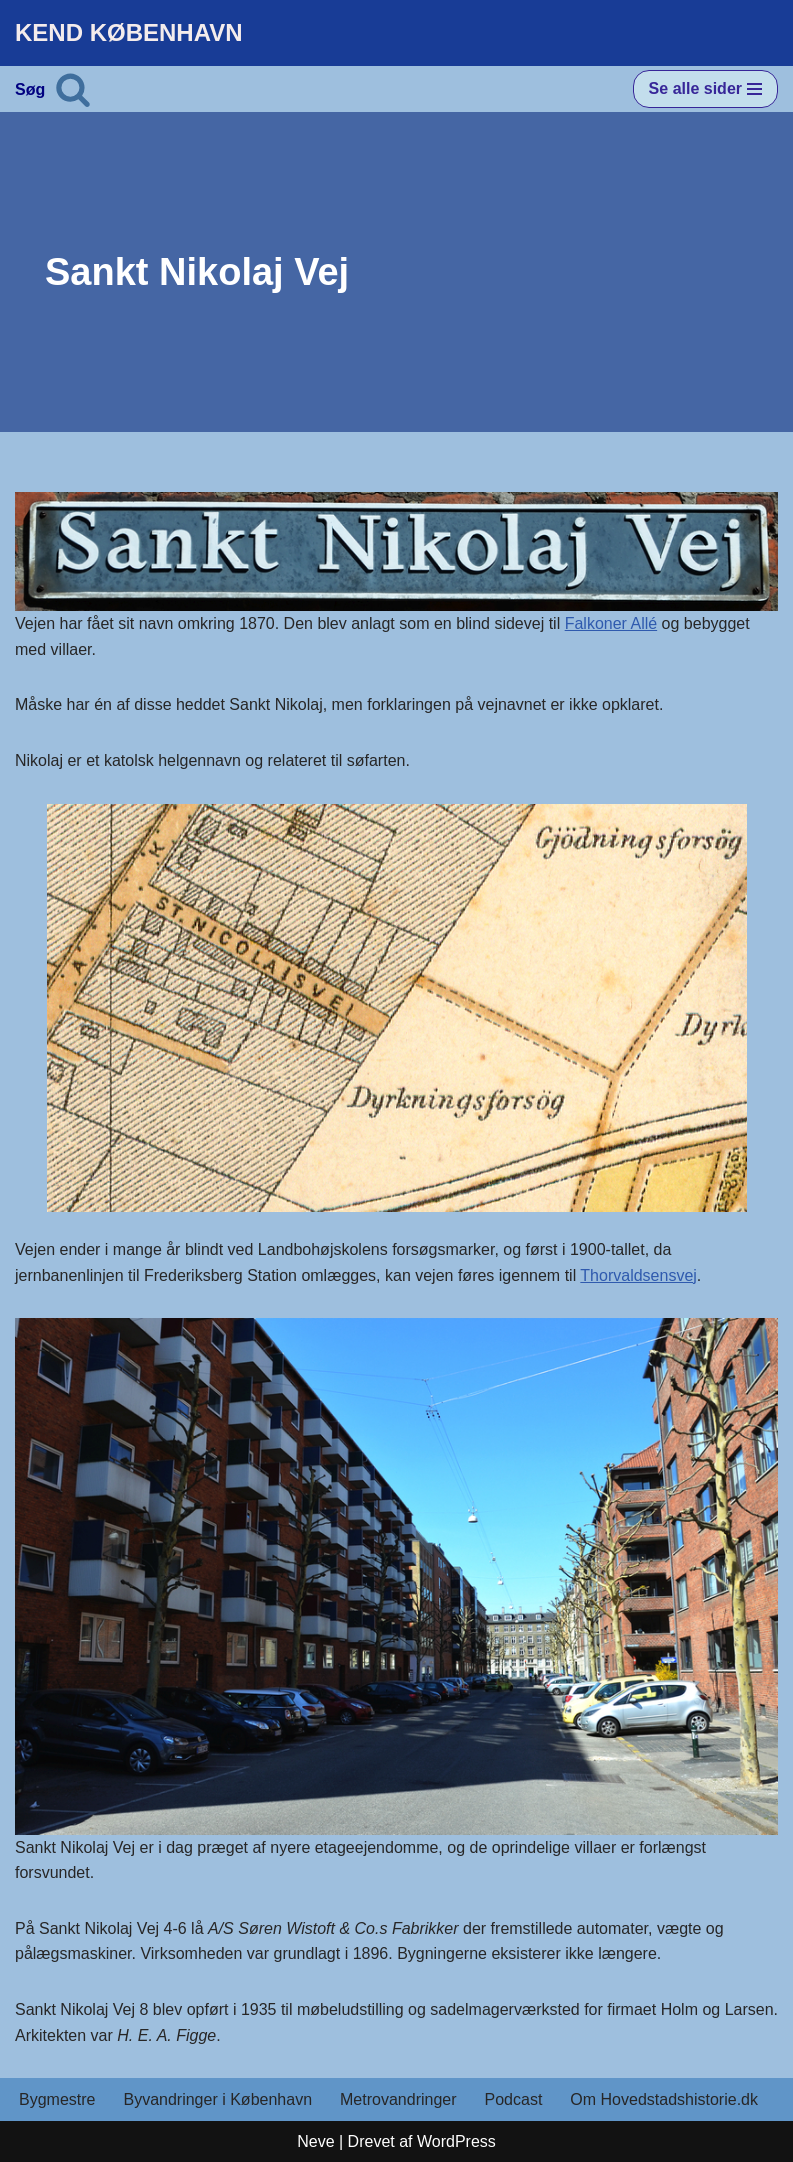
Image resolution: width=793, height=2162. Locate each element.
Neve (315, 2141)
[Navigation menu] (705, 89)
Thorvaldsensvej (638, 1275)
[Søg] (73, 89)
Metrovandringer (398, 2099)
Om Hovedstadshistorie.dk (664, 2099)
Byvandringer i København (217, 2099)
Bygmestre (57, 2099)
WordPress (456, 2141)
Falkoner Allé (611, 623)
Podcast (514, 2099)
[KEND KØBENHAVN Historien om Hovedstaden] (129, 33)
